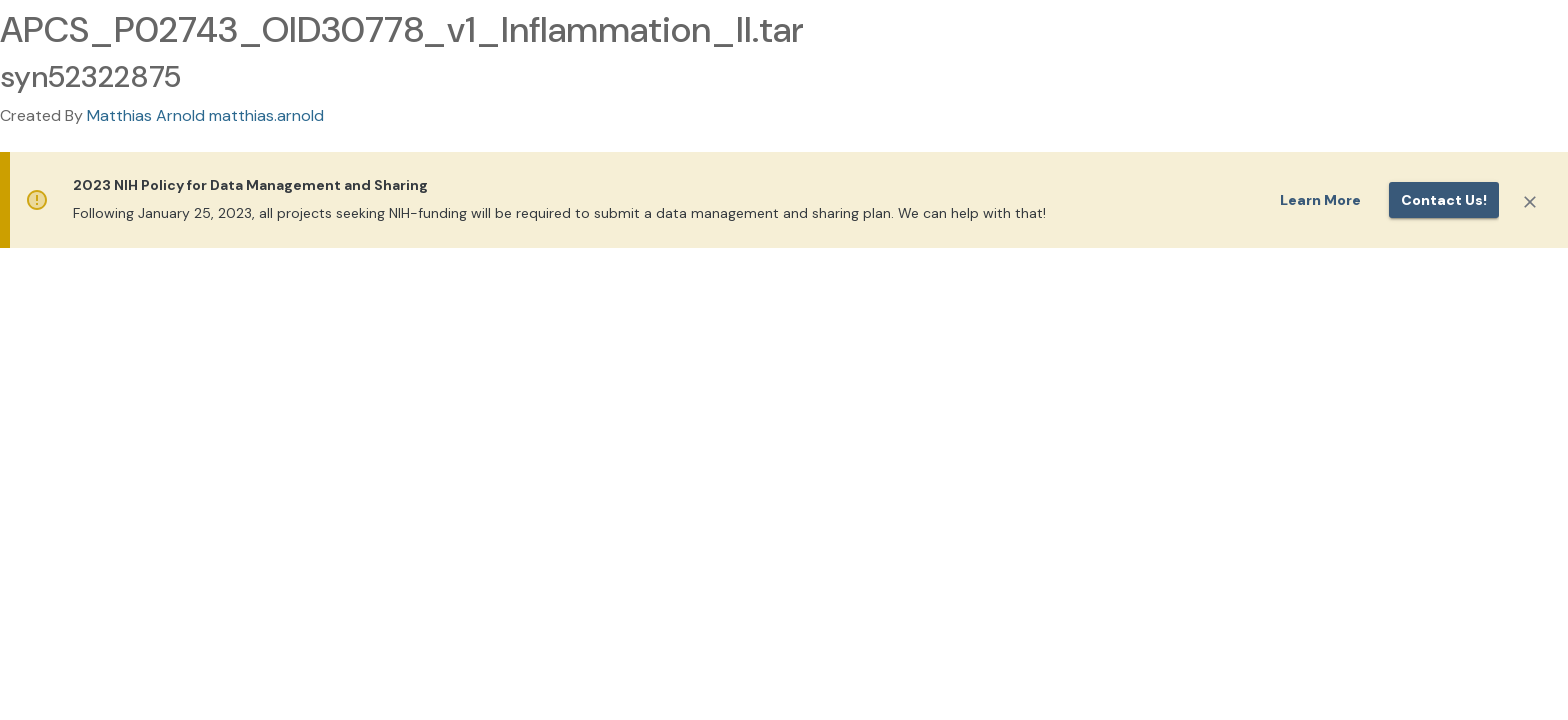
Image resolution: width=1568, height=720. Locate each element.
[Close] (1530, 202)
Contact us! (1444, 200)
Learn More (1320, 200)
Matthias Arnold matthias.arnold (205, 115)
